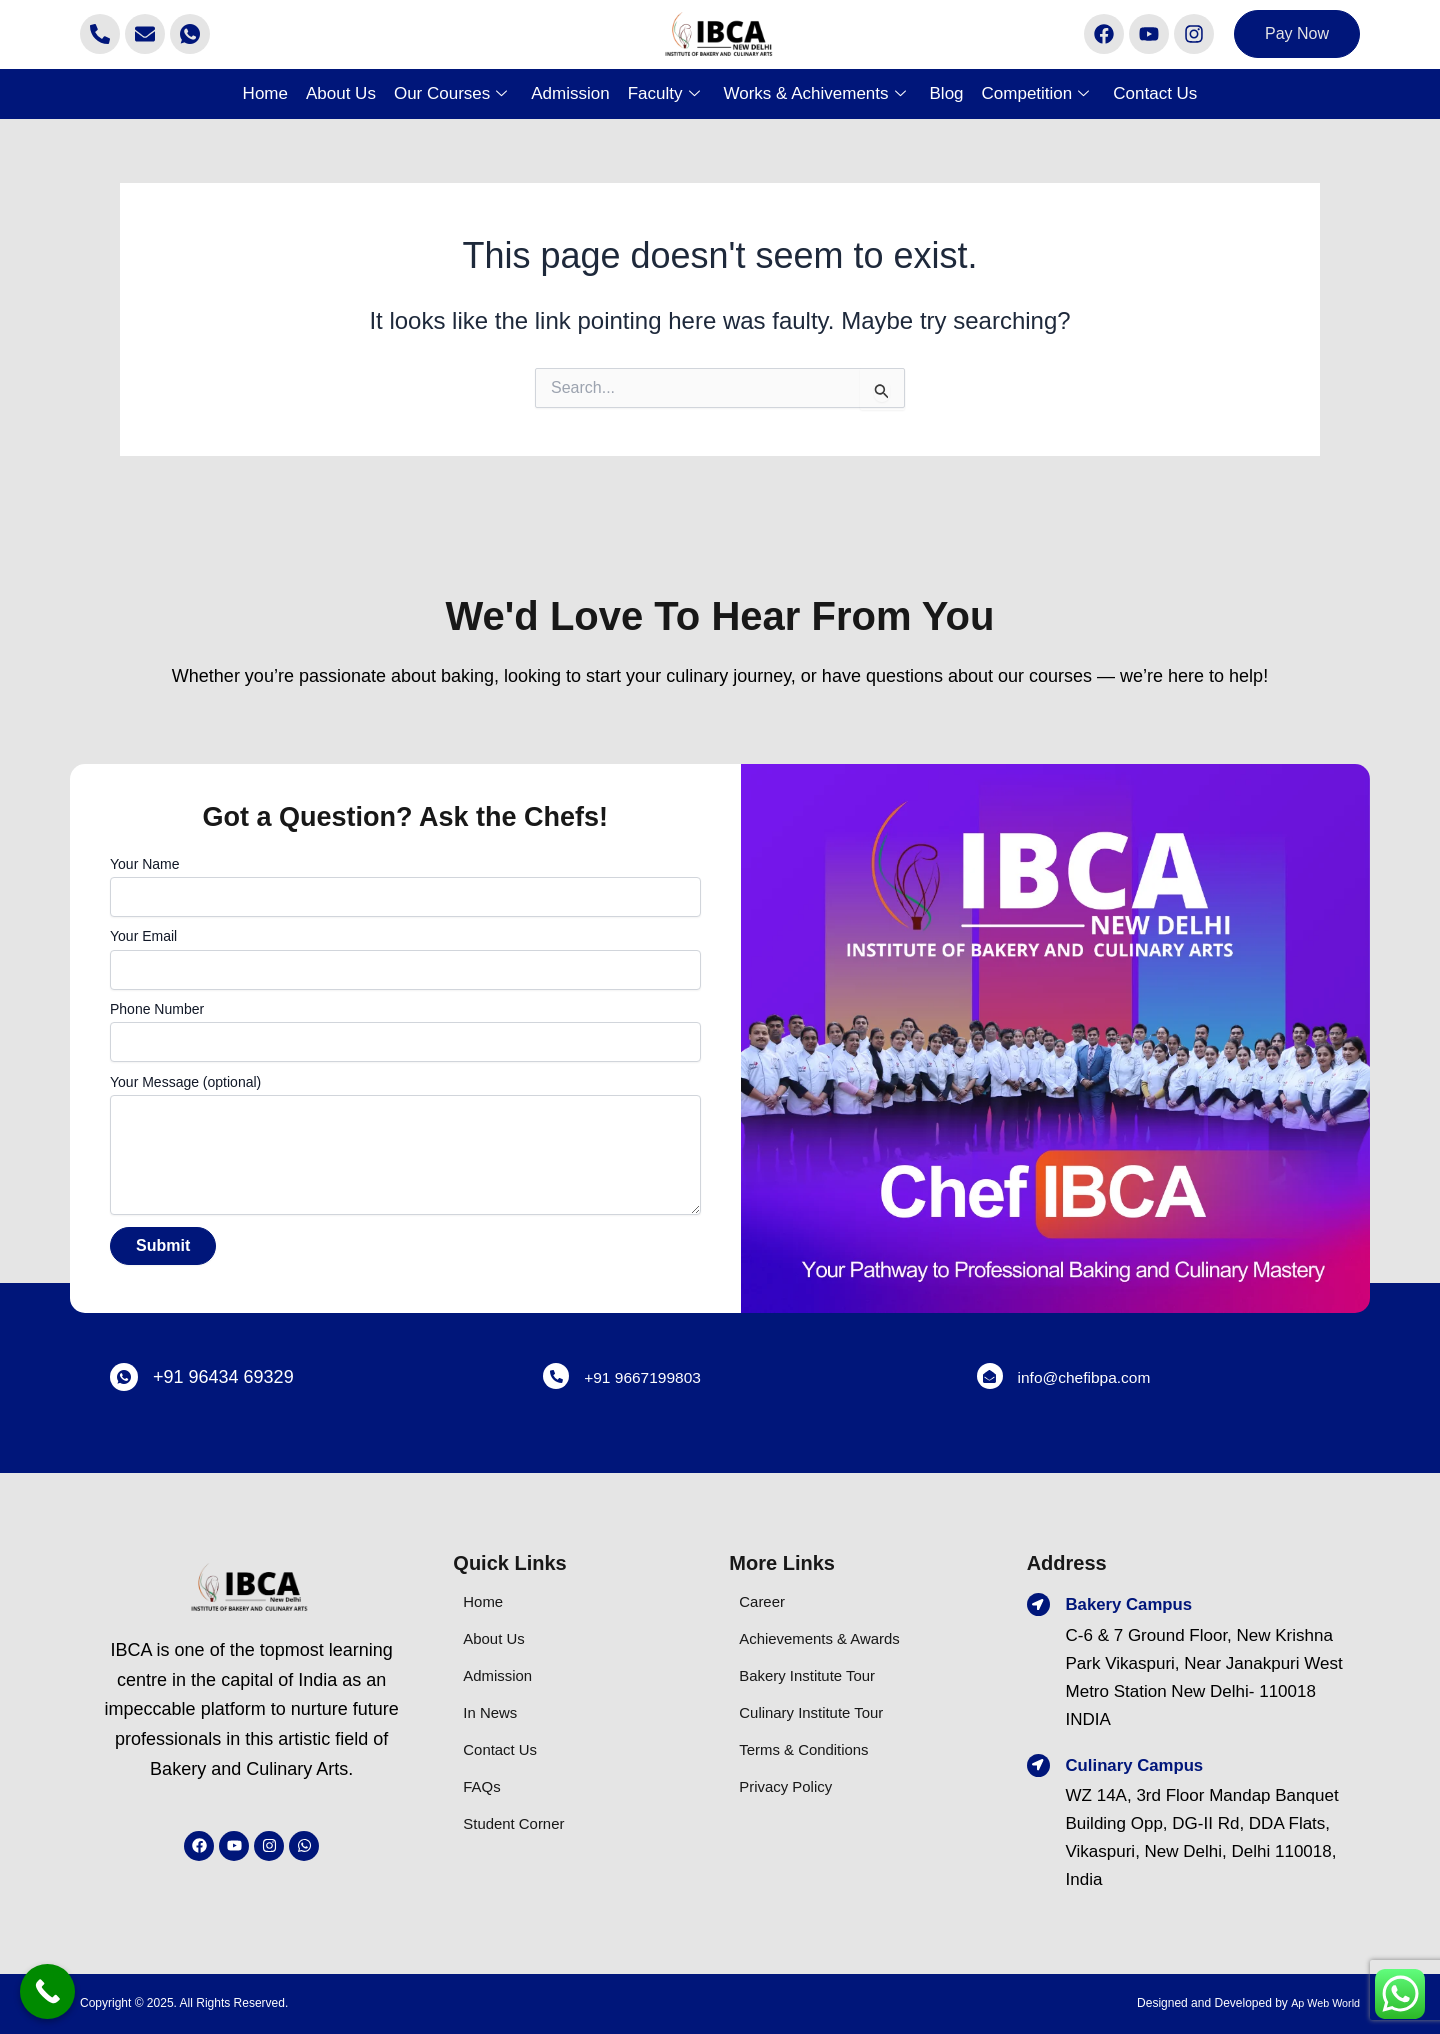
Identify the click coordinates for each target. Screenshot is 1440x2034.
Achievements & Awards (830, 1638)
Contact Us (1155, 93)
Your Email (405, 958)
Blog (947, 93)
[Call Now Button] (47, 1991)
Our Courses (450, 93)
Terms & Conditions (812, 1749)
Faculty (664, 93)
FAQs (484, 1786)
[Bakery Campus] (1040, 1606)
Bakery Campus (1137, 1604)
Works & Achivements (815, 93)
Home (265, 93)
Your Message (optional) (405, 1147)
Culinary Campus (1143, 1765)
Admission (570, 93)
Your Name (405, 886)
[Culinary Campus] (1040, 1767)
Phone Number (405, 1031)
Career (765, 1601)
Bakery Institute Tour (816, 1675)
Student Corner (520, 1823)
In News (493, 1712)
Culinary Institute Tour (821, 1712)
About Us (341, 93)
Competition (1036, 93)
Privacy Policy (792, 1786)
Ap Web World (1321, 2003)
